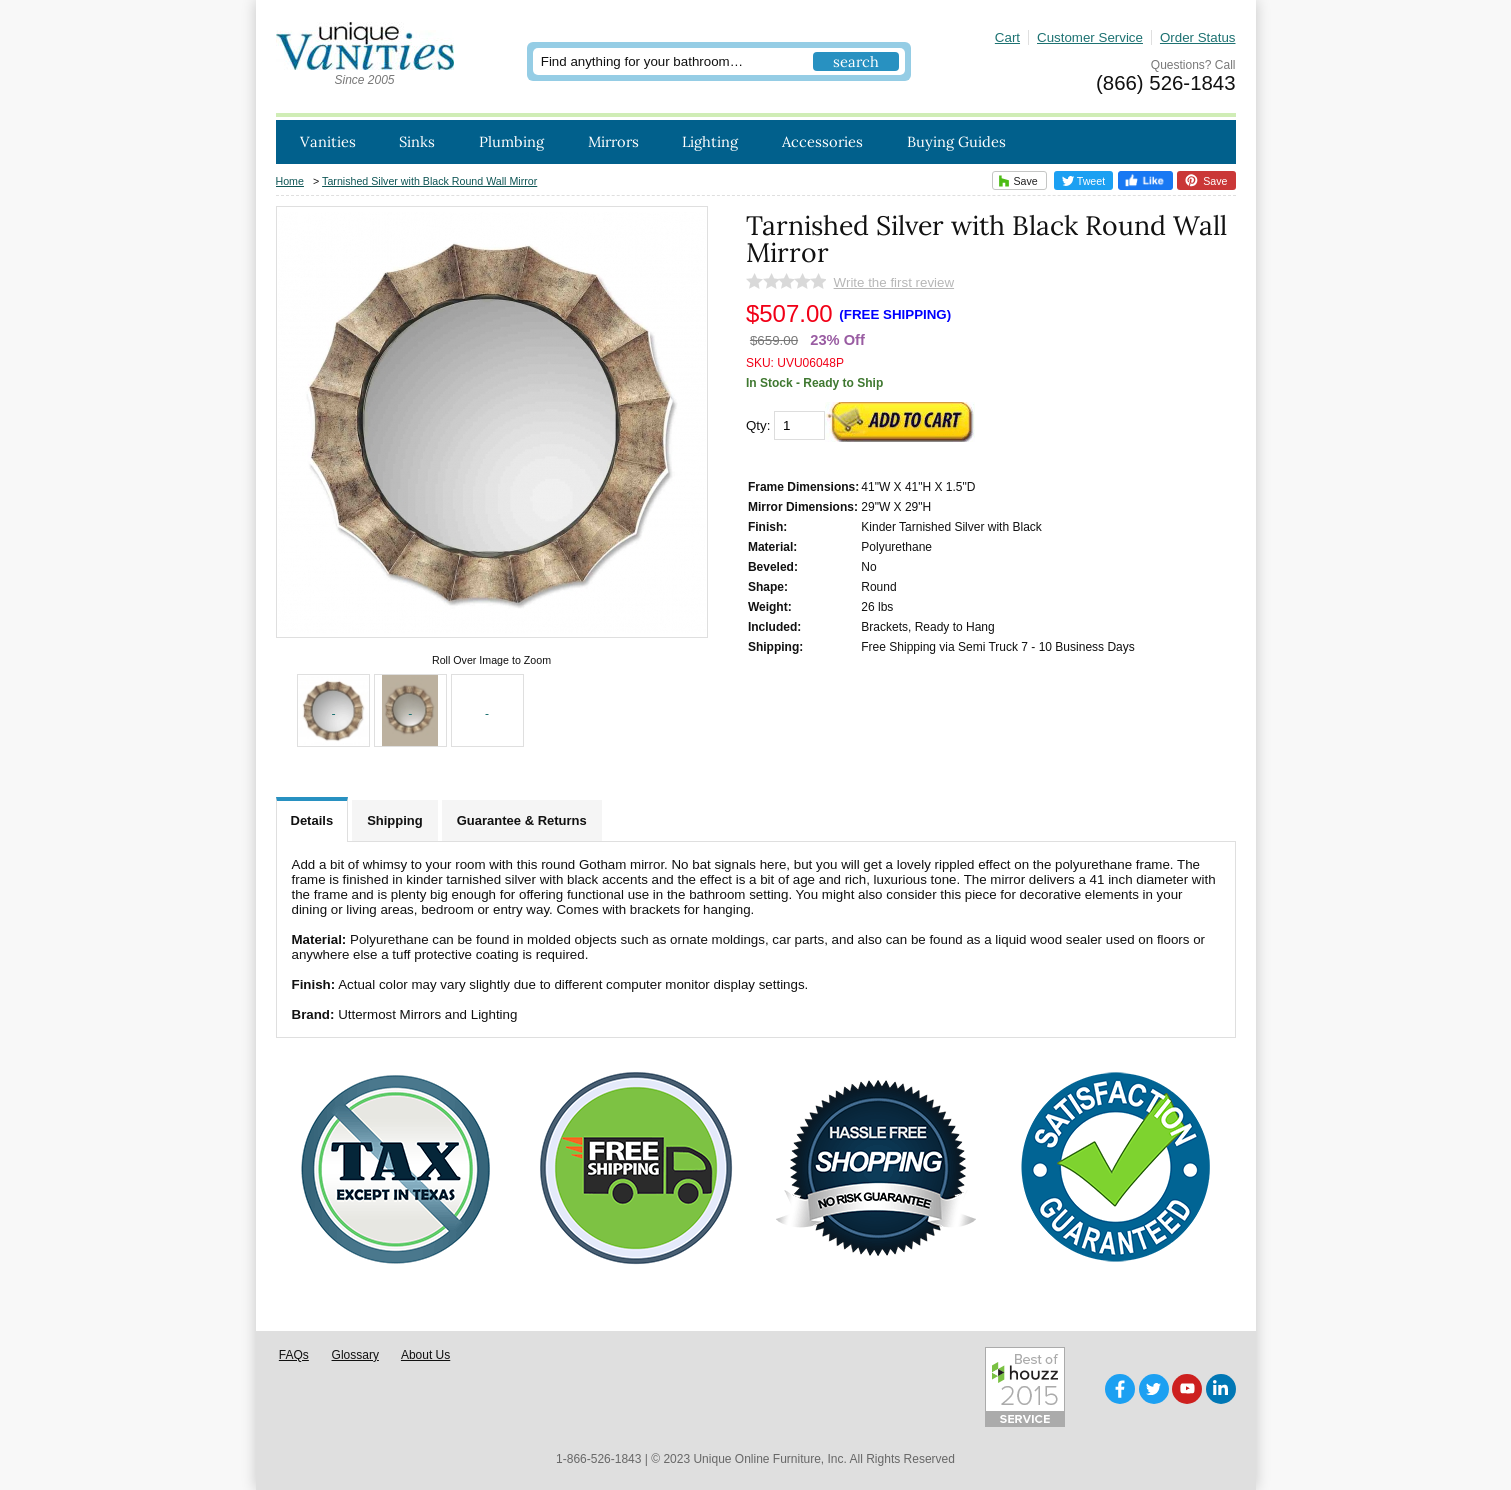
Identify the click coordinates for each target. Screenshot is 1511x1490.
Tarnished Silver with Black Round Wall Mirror (429, 181)
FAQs (294, 1355)
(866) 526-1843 (1165, 83)
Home (290, 181)
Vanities (328, 141)
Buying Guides (956, 141)
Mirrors (613, 141)
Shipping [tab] (395, 820)
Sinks (417, 141)
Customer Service (1090, 37)
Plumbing (511, 141)
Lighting (710, 141)
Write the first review (894, 282)
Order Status (1198, 37)
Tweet (1084, 181)
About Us (425, 1355)
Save (1015, 180)
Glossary (355, 1355)
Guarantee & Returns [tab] (522, 820)
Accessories (822, 141)
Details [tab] (312, 820)
